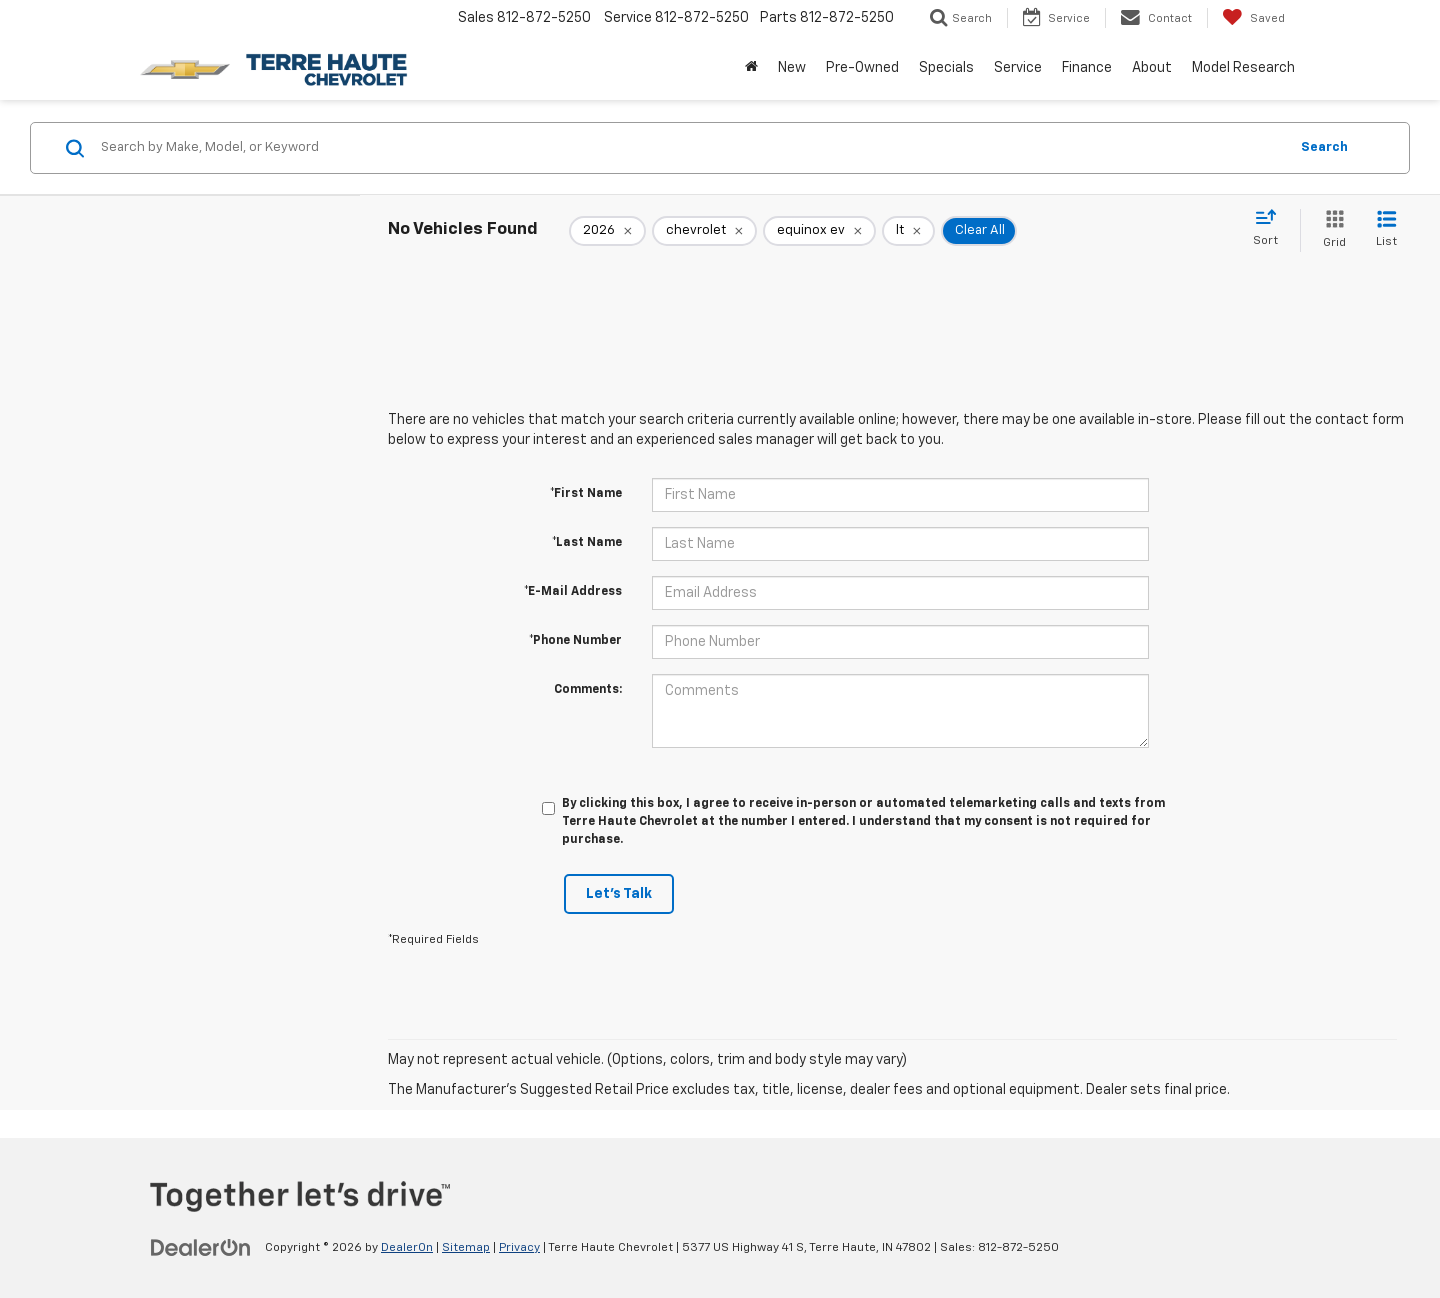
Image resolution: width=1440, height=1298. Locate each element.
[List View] (1386, 230)
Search (1324, 147)
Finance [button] (1087, 68)
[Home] (751, 68)
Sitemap (466, 1248)
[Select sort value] (1271, 229)
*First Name (586, 494)
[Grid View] (1330, 230)
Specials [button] (946, 68)
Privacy (519, 1248)
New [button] (792, 68)
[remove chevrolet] (704, 231)
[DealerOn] (201, 1247)
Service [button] (1018, 68)
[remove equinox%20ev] (819, 231)
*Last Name (587, 543)
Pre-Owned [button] (862, 68)
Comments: (588, 690)
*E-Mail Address (573, 592)
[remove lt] (908, 231)
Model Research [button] (1243, 68)
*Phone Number (575, 641)
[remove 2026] (607, 231)
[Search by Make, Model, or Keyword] (691, 148)
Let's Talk (619, 894)
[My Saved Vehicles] (1253, 18)
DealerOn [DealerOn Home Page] (407, 1248)
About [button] (1152, 68)
